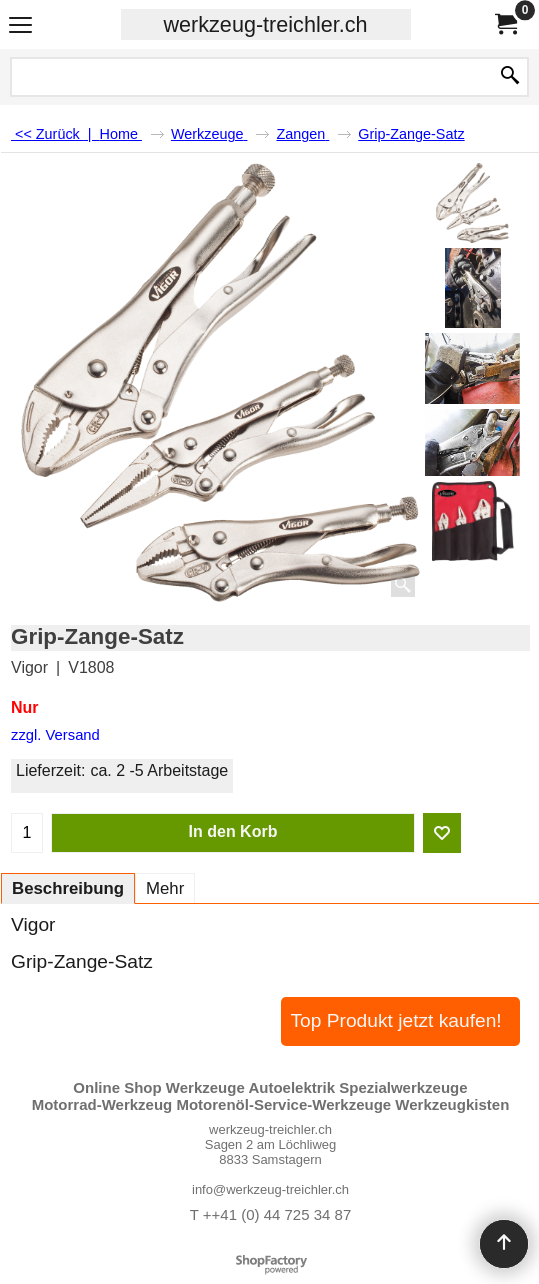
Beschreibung (68, 888)
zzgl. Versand (55, 735)
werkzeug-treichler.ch (265, 24)
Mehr (165, 888)
